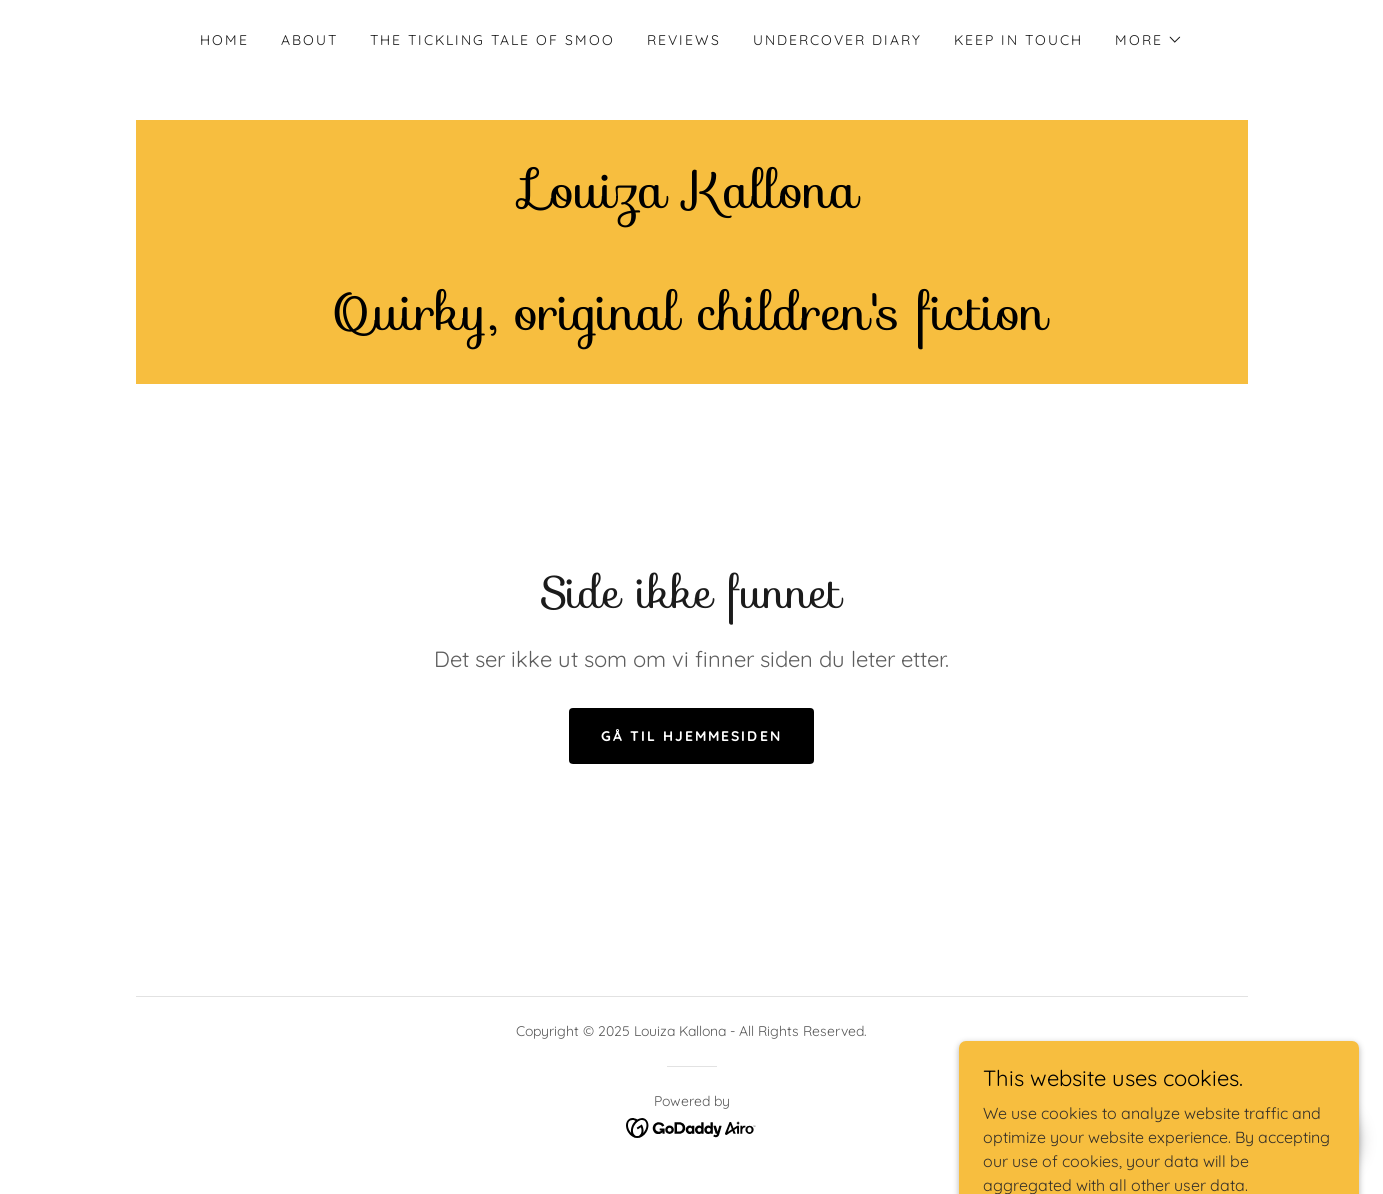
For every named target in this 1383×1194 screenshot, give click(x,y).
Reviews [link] (684, 40)
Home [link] (224, 40)
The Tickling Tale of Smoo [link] (492, 40)
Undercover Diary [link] (837, 40)
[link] (691, 324)
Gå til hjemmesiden (691, 736)
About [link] (309, 40)
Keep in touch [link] (1018, 40)
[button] (1149, 40)
